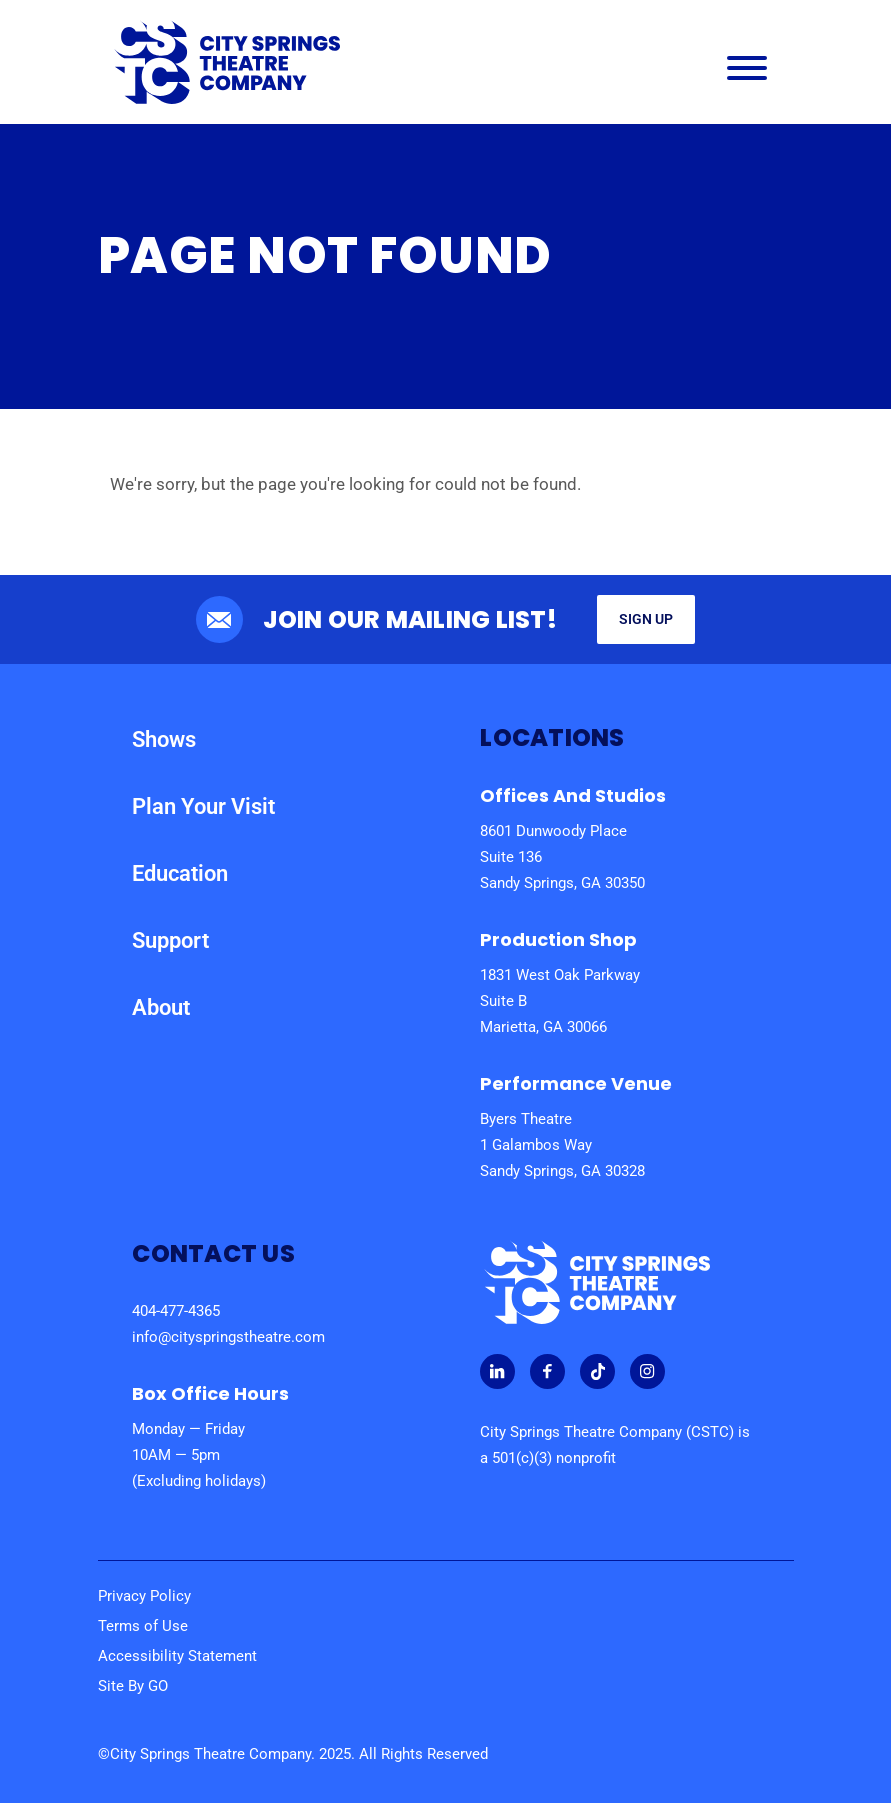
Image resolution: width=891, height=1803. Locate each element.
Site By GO (133, 1686)
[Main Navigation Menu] (747, 72)
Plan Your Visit (203, 806)
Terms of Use (143, 1626)
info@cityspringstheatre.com (228, 1337)
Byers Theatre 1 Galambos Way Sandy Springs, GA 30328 (562, 1145)
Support (170, 940)
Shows (164, 739)
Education (180, 873)
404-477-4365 (176, 1311)
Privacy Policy (144, 1596)
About (161, 1007)
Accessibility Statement (177, 1656)
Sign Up (646, 619)
